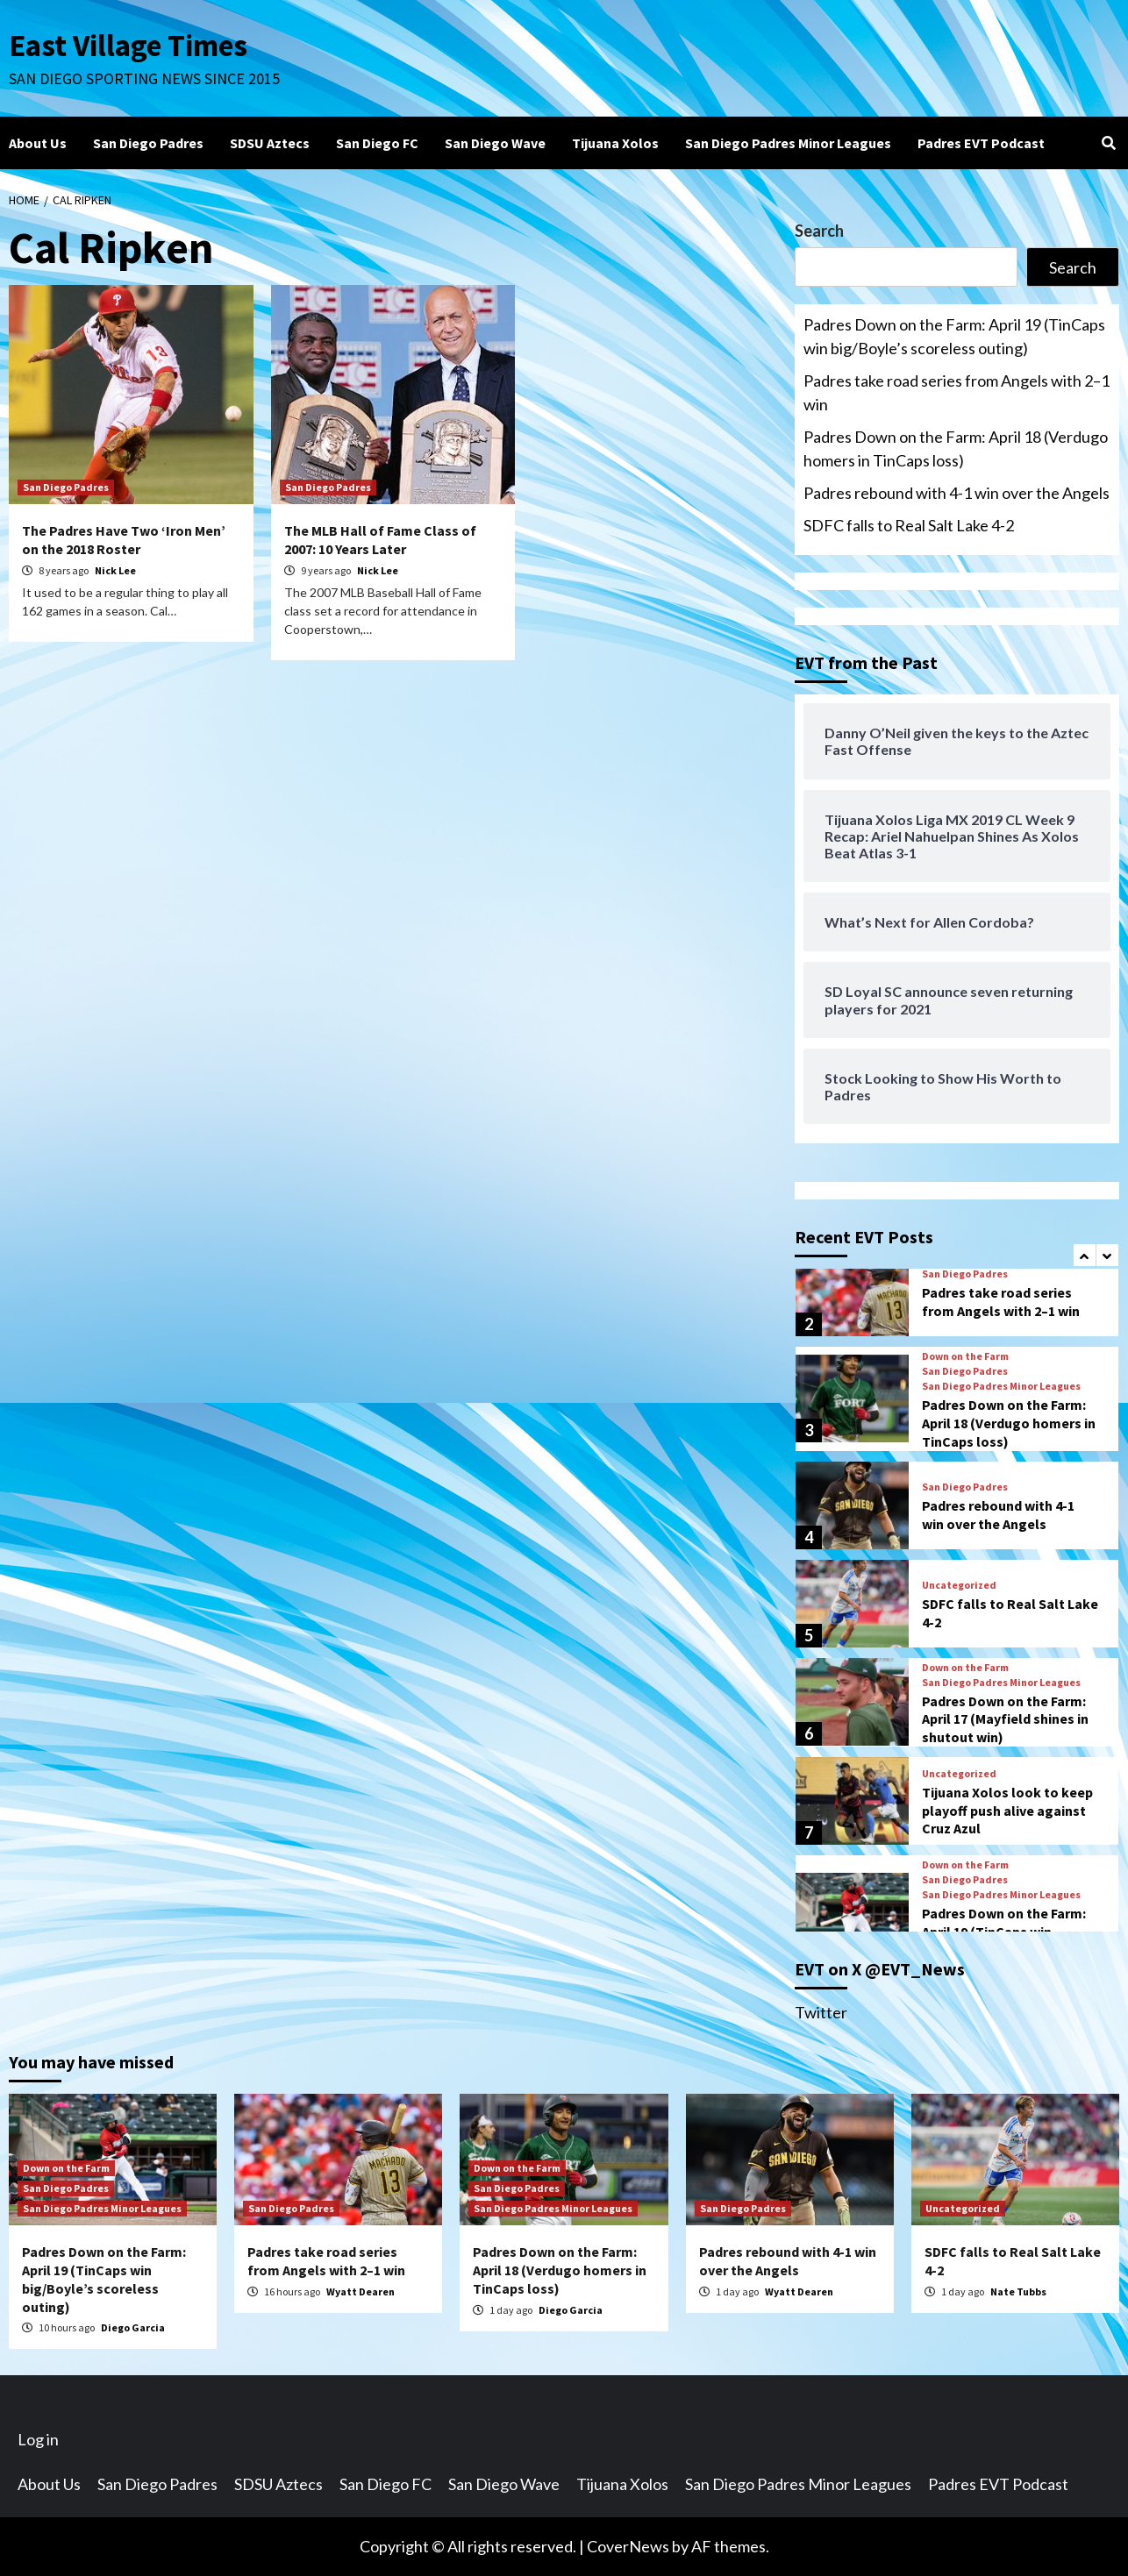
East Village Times (128, 45)
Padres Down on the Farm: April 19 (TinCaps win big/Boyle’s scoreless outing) (954, 336)
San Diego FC (377, 143)
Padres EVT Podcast (981, 143)
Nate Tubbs (1018, 2291)
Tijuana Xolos (615, 143)
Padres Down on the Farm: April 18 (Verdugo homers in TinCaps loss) (955, 448)
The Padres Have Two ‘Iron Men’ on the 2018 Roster (123, 540)
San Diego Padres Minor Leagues (788, 143)
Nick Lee (115, 570)
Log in (38, 2439)
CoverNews (628, 2546)
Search (819, 230)
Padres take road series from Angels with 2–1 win (956, 392)
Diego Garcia (133, 2327)
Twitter (821, 2012)
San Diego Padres (148, 143)
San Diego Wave (495, 143)
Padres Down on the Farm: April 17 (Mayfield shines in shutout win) (1005, 1719)
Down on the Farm (965, 1356)
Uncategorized (959, 1585)
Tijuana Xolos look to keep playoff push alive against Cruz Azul (1007, 1810)
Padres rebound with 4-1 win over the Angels (956, 492)
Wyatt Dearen (360, 2291)
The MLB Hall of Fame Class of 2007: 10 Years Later (380, 540)
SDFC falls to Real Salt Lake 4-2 (908, 525)
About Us (38, 143)
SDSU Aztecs (270, 143)
